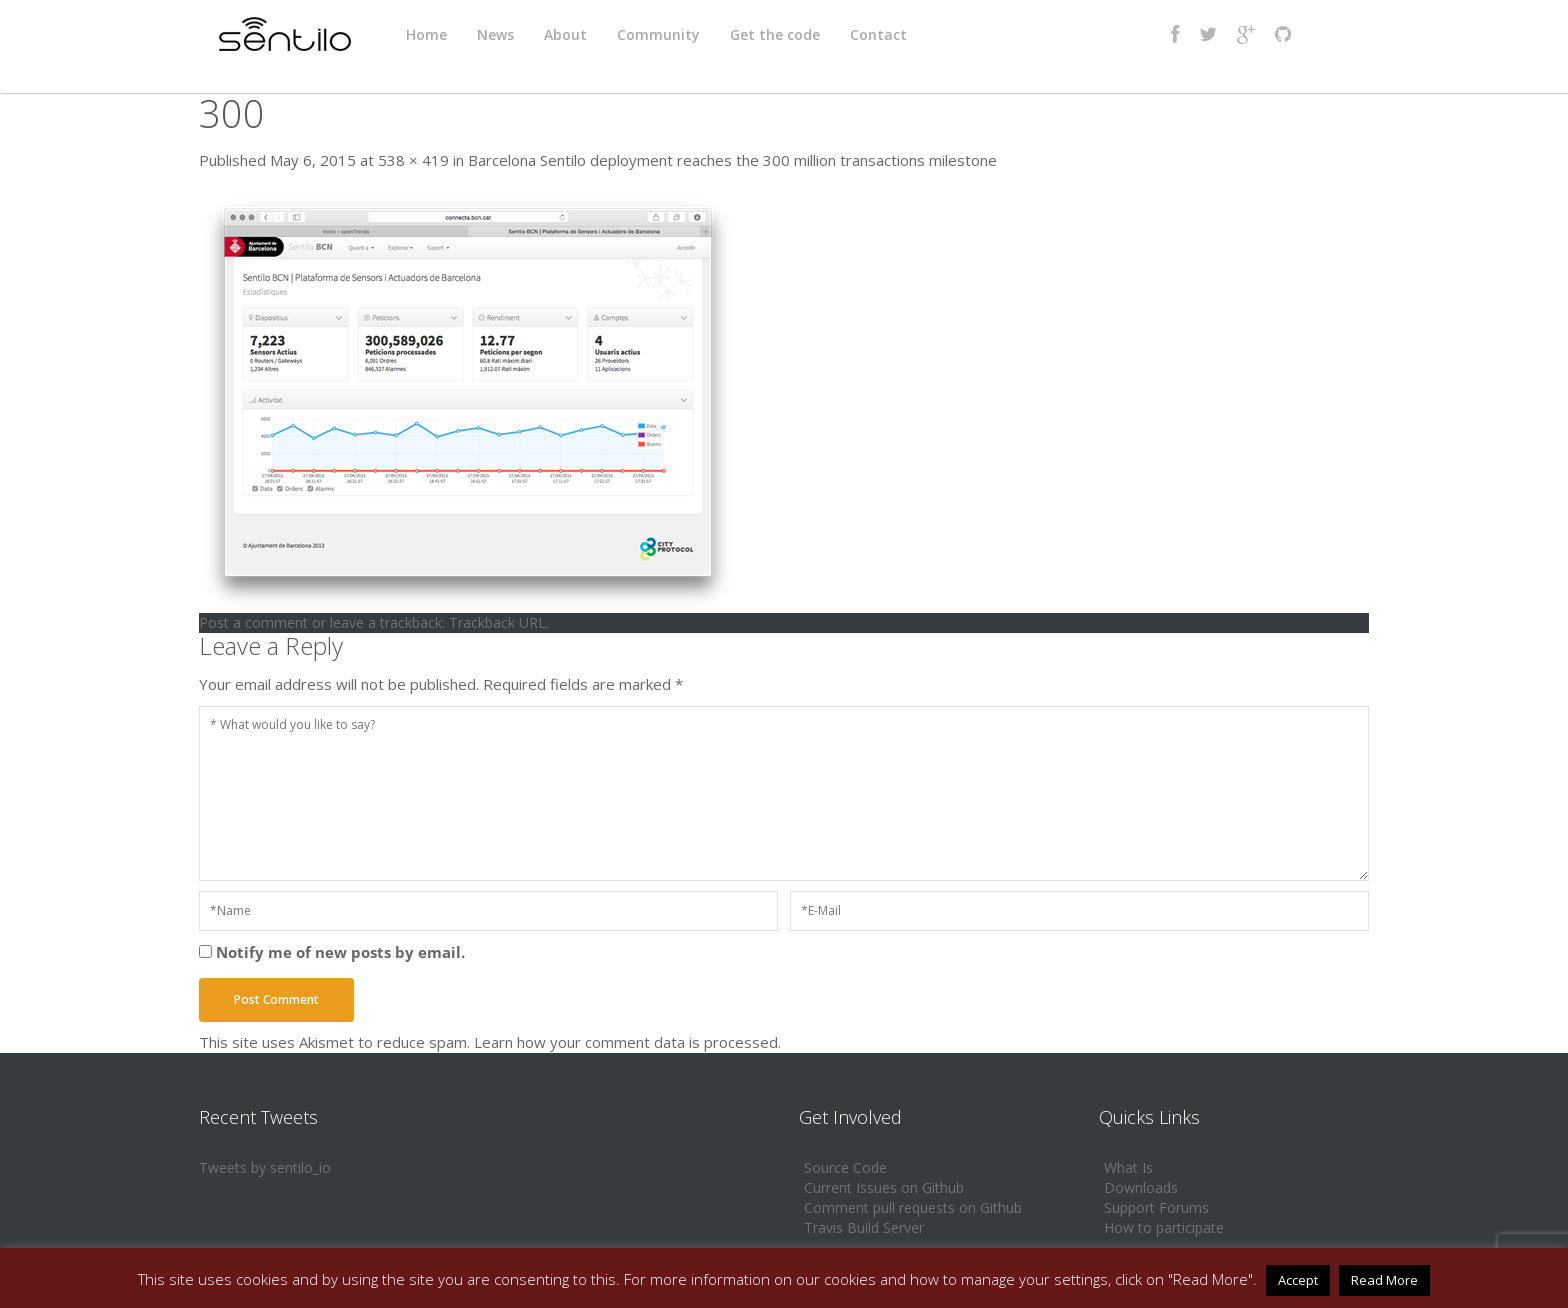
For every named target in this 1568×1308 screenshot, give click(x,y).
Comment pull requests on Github (913, 1207)
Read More (1384, 1280)
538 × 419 (413, 160)
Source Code (845, 1167)
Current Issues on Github (884, 1187)
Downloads (1141, 1187)
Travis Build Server (864, 1227)
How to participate (1164, 1227)
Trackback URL (497, 622)
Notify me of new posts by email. (340, 952)
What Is (1128, 1167)
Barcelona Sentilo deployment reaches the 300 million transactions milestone (732, 160)
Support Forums (1156, 1207)
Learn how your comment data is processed (626, 1042)
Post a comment (253, 622)
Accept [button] (1298, 1280)
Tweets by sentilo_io (265, 1167)
